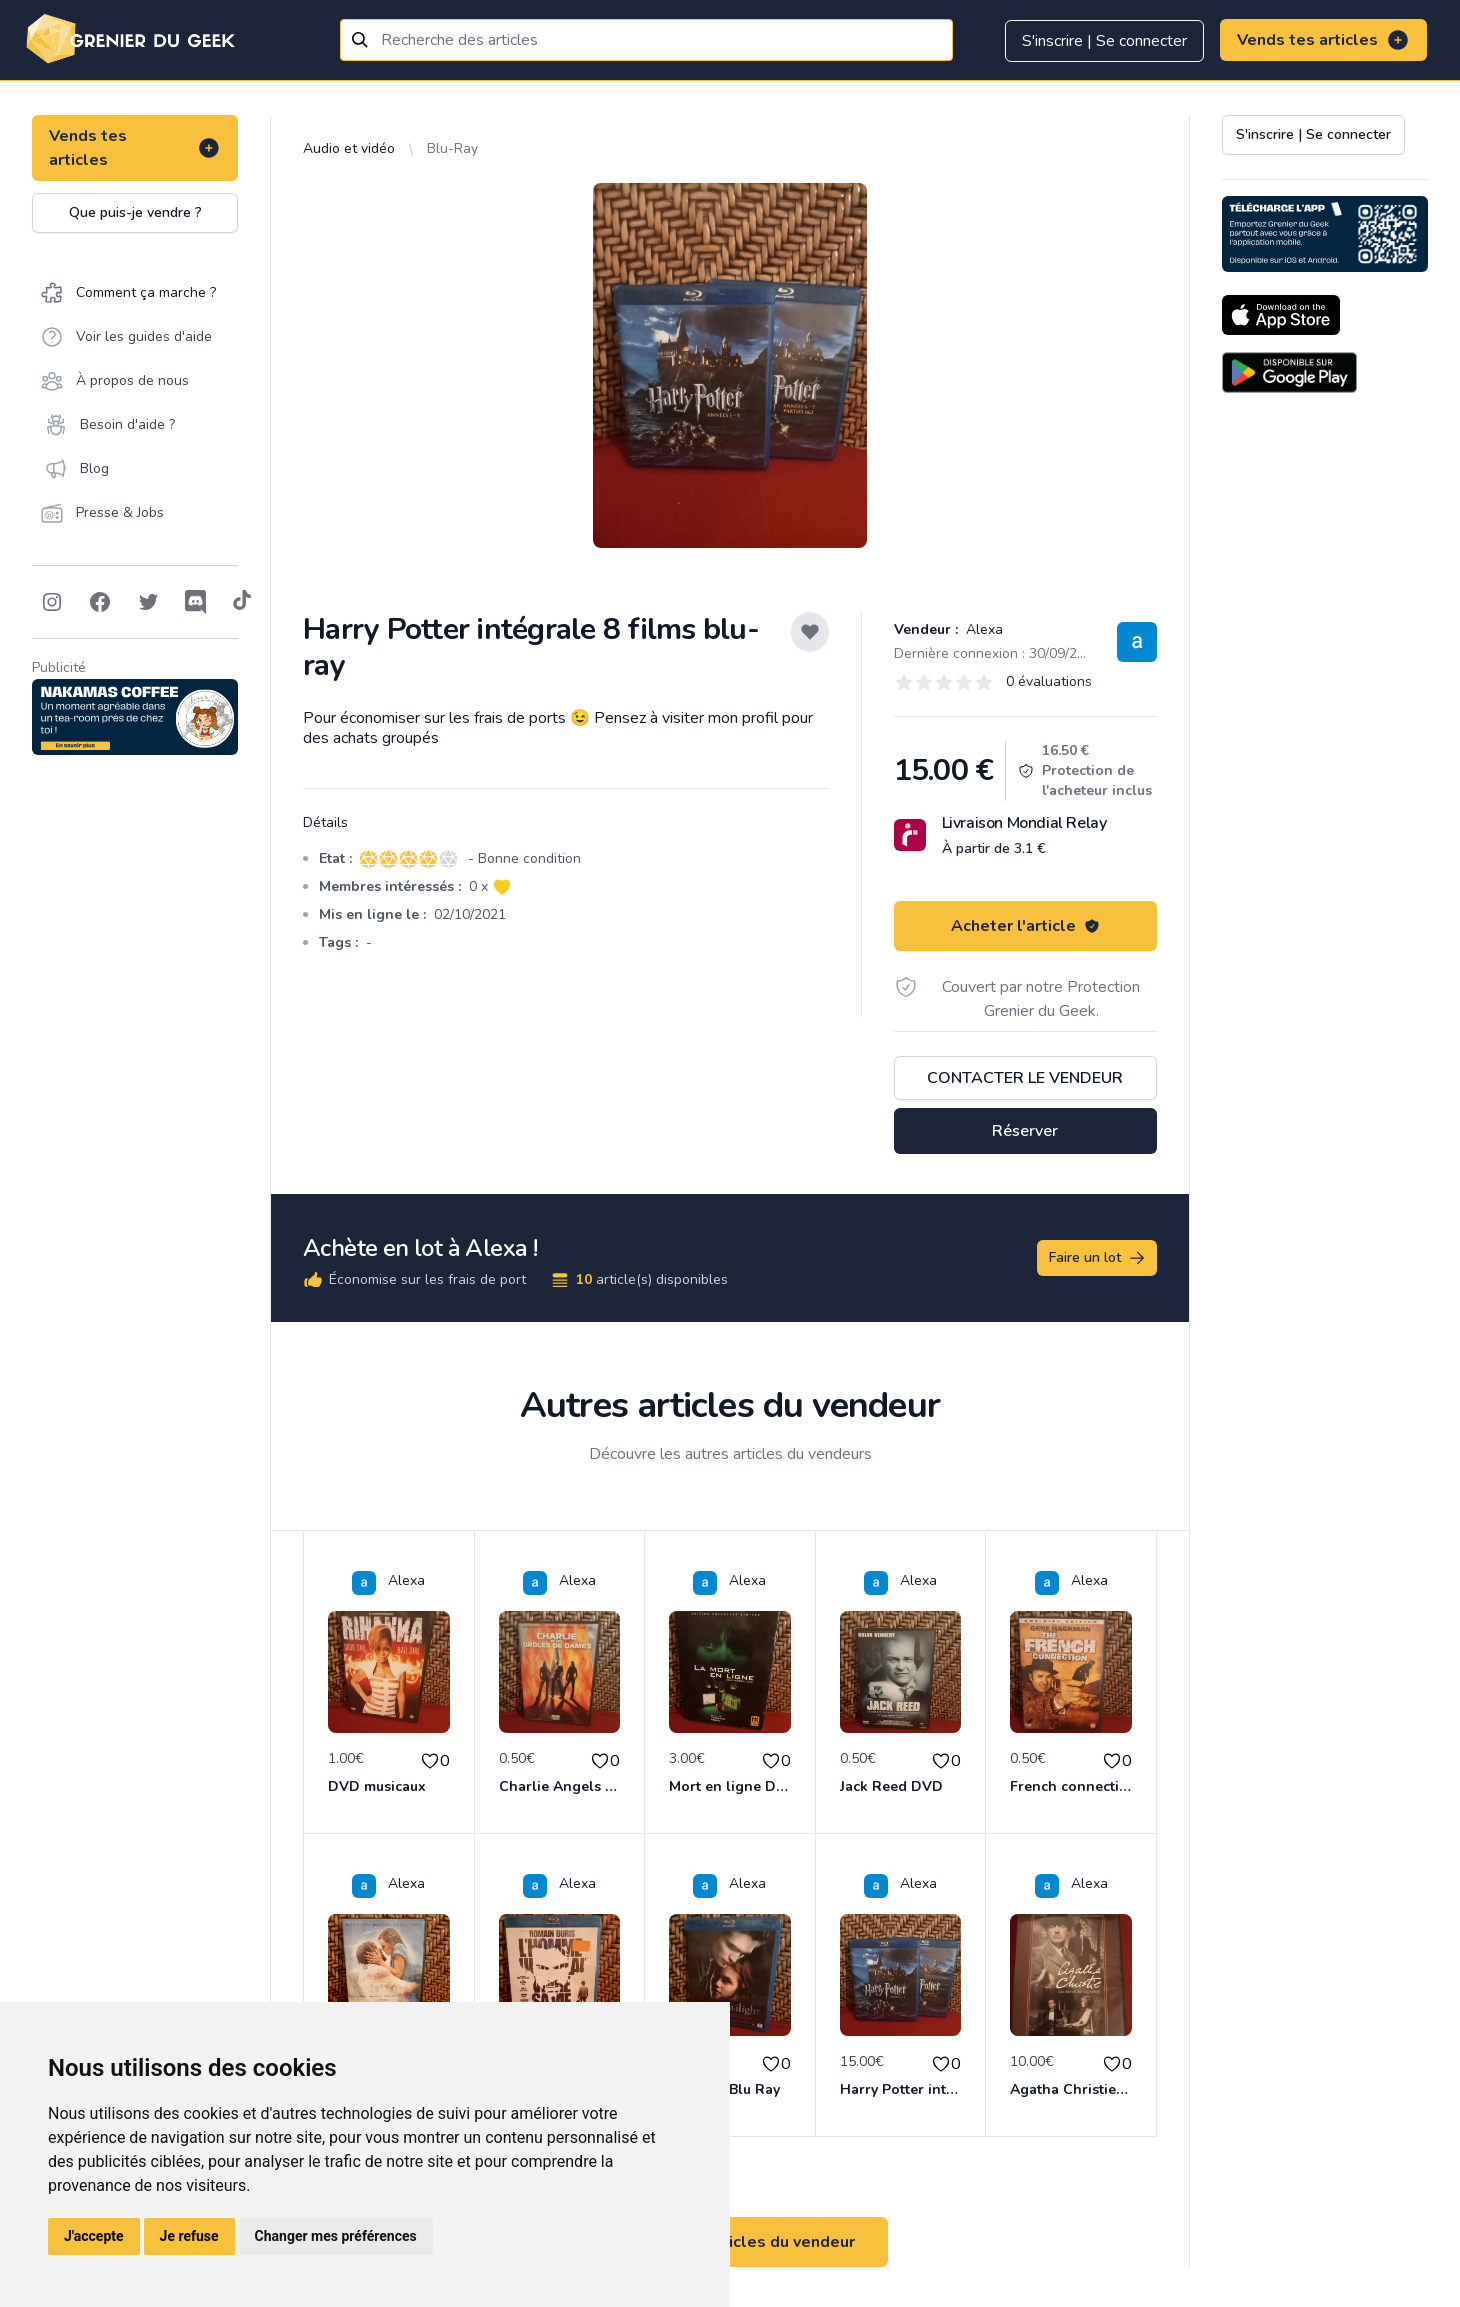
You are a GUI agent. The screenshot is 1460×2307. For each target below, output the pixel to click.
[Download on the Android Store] (1289, 372)
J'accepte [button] (94, 2236)
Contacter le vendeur (1025, 1078)
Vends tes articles (1323, 40)
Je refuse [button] (189, 2236)
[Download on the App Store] (1281, 315)
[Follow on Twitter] (148, 602)
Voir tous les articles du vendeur (730, 2242)
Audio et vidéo (349, 148)
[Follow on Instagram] (52, 602)
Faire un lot (1098, 1258)
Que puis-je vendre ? (135, 212)
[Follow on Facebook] (100, 602)
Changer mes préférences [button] (336, 2236)
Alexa (982, 629)
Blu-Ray (452, 148)
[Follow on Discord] (196, 602)
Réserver (1025, 1131)
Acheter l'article (1025, 926)
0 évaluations (1049, 681)
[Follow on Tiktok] (242, 602)
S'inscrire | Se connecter (1104, 41)
